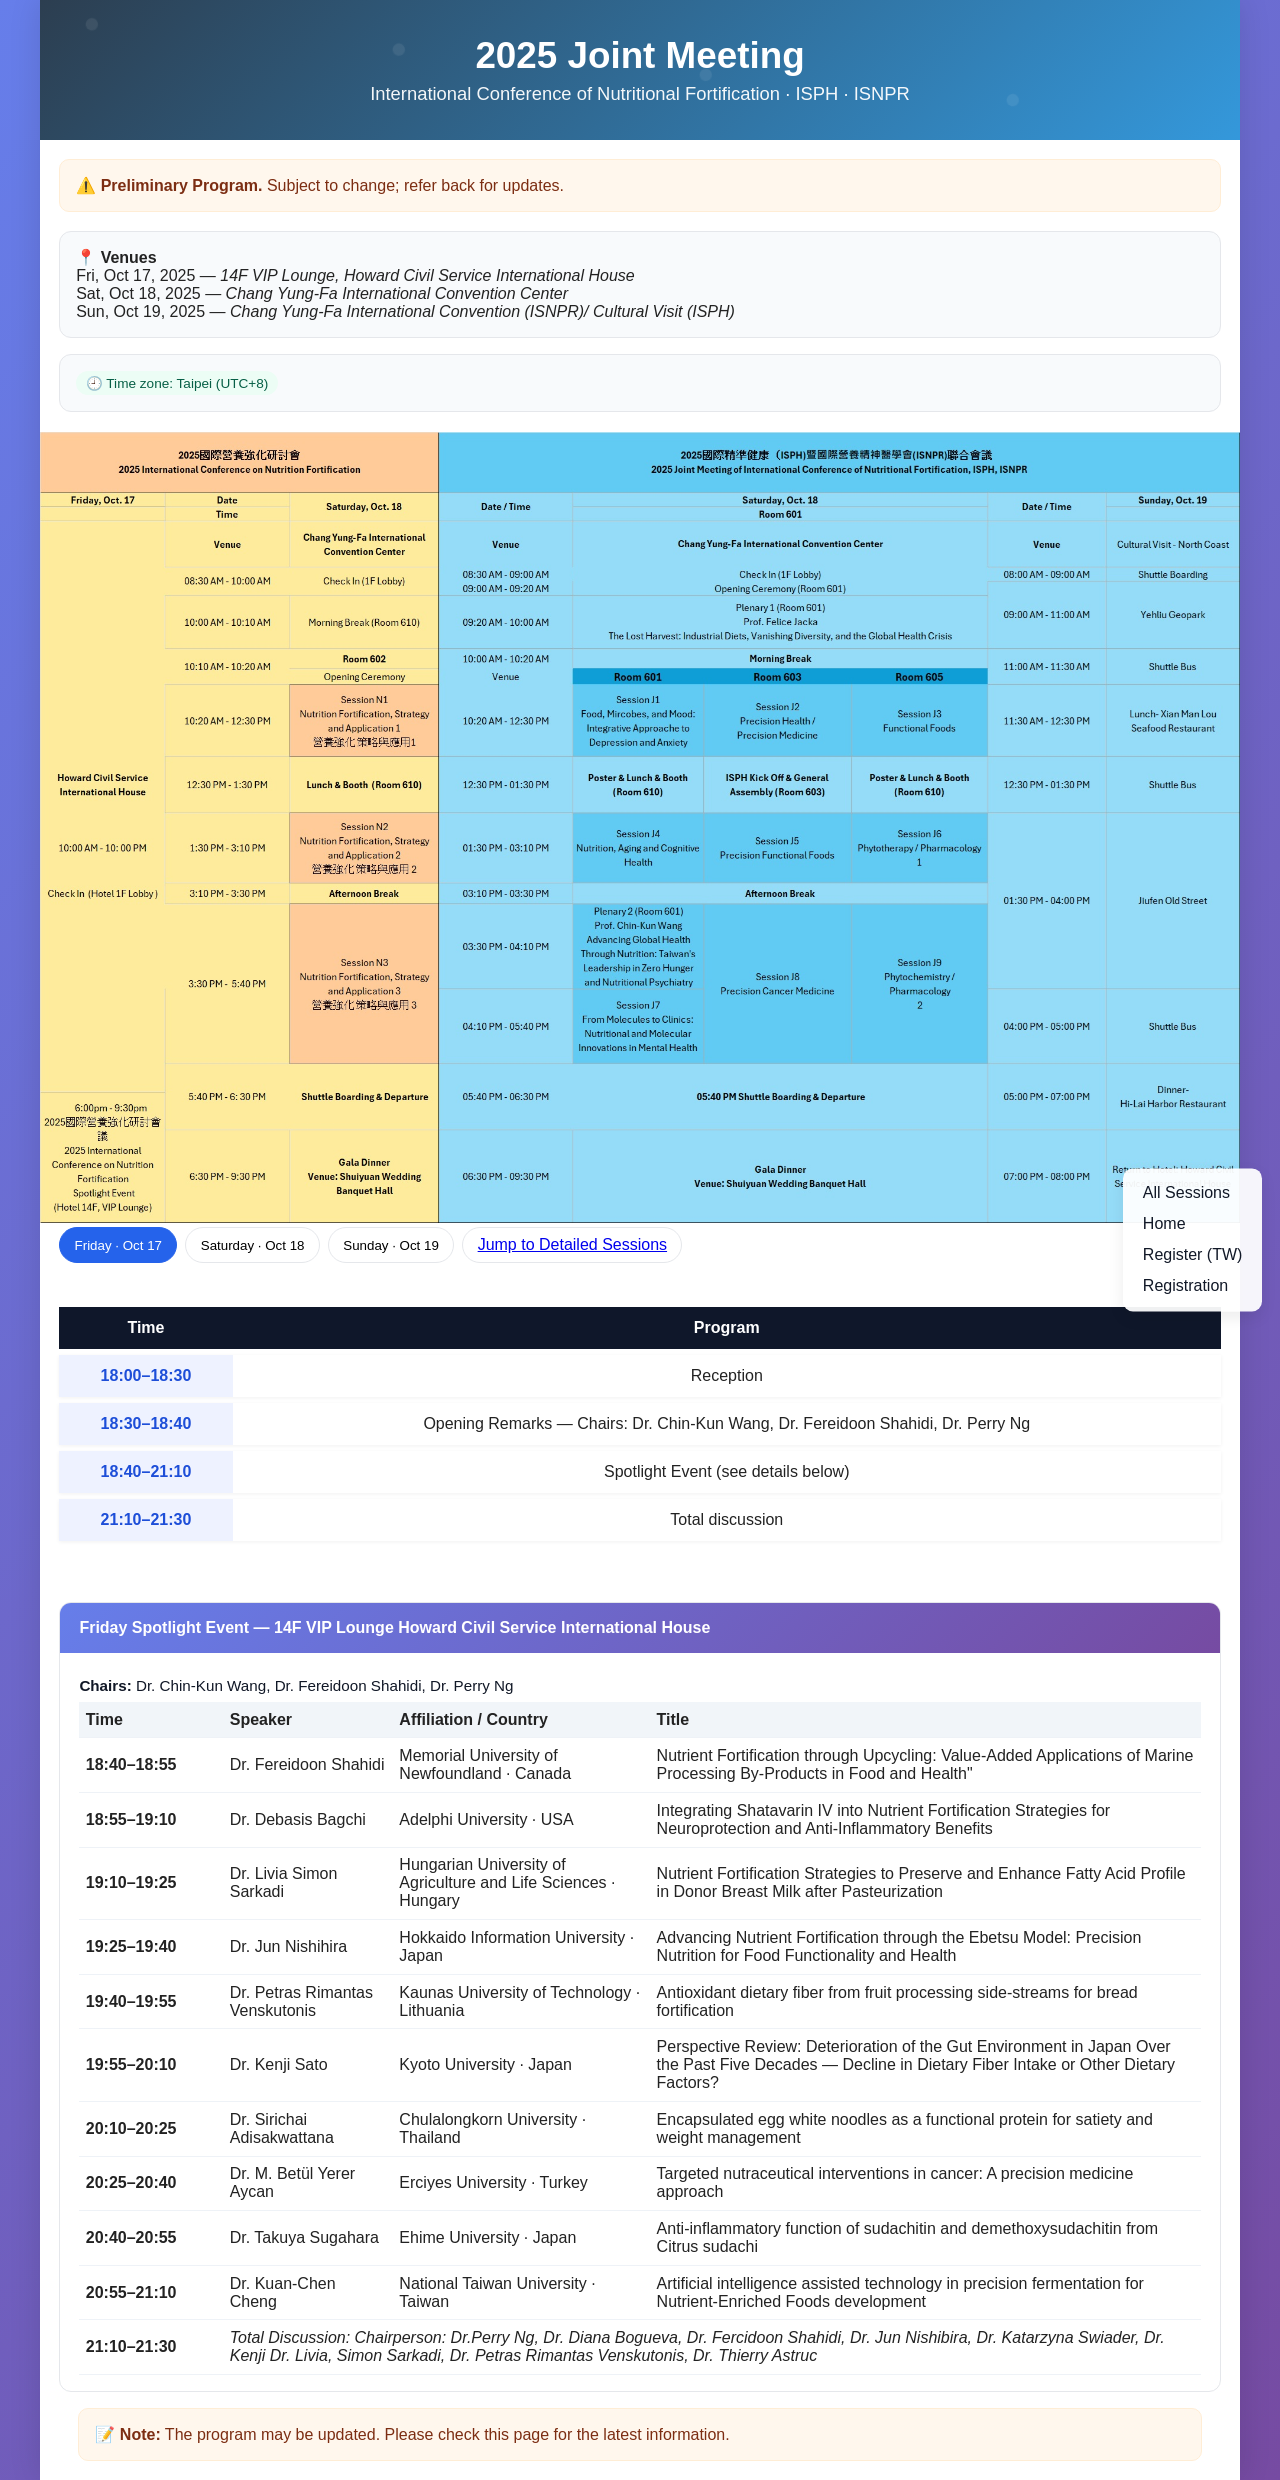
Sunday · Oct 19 (391, 1245)
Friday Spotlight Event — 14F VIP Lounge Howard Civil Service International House (394, 1627)
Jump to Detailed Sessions (572, 1244)
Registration (1185, 1285)
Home (1164, 1224)
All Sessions (1186, 1193)
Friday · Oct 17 (118, 1245)
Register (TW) (1193, 1254)
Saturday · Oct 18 (253, 1245)
